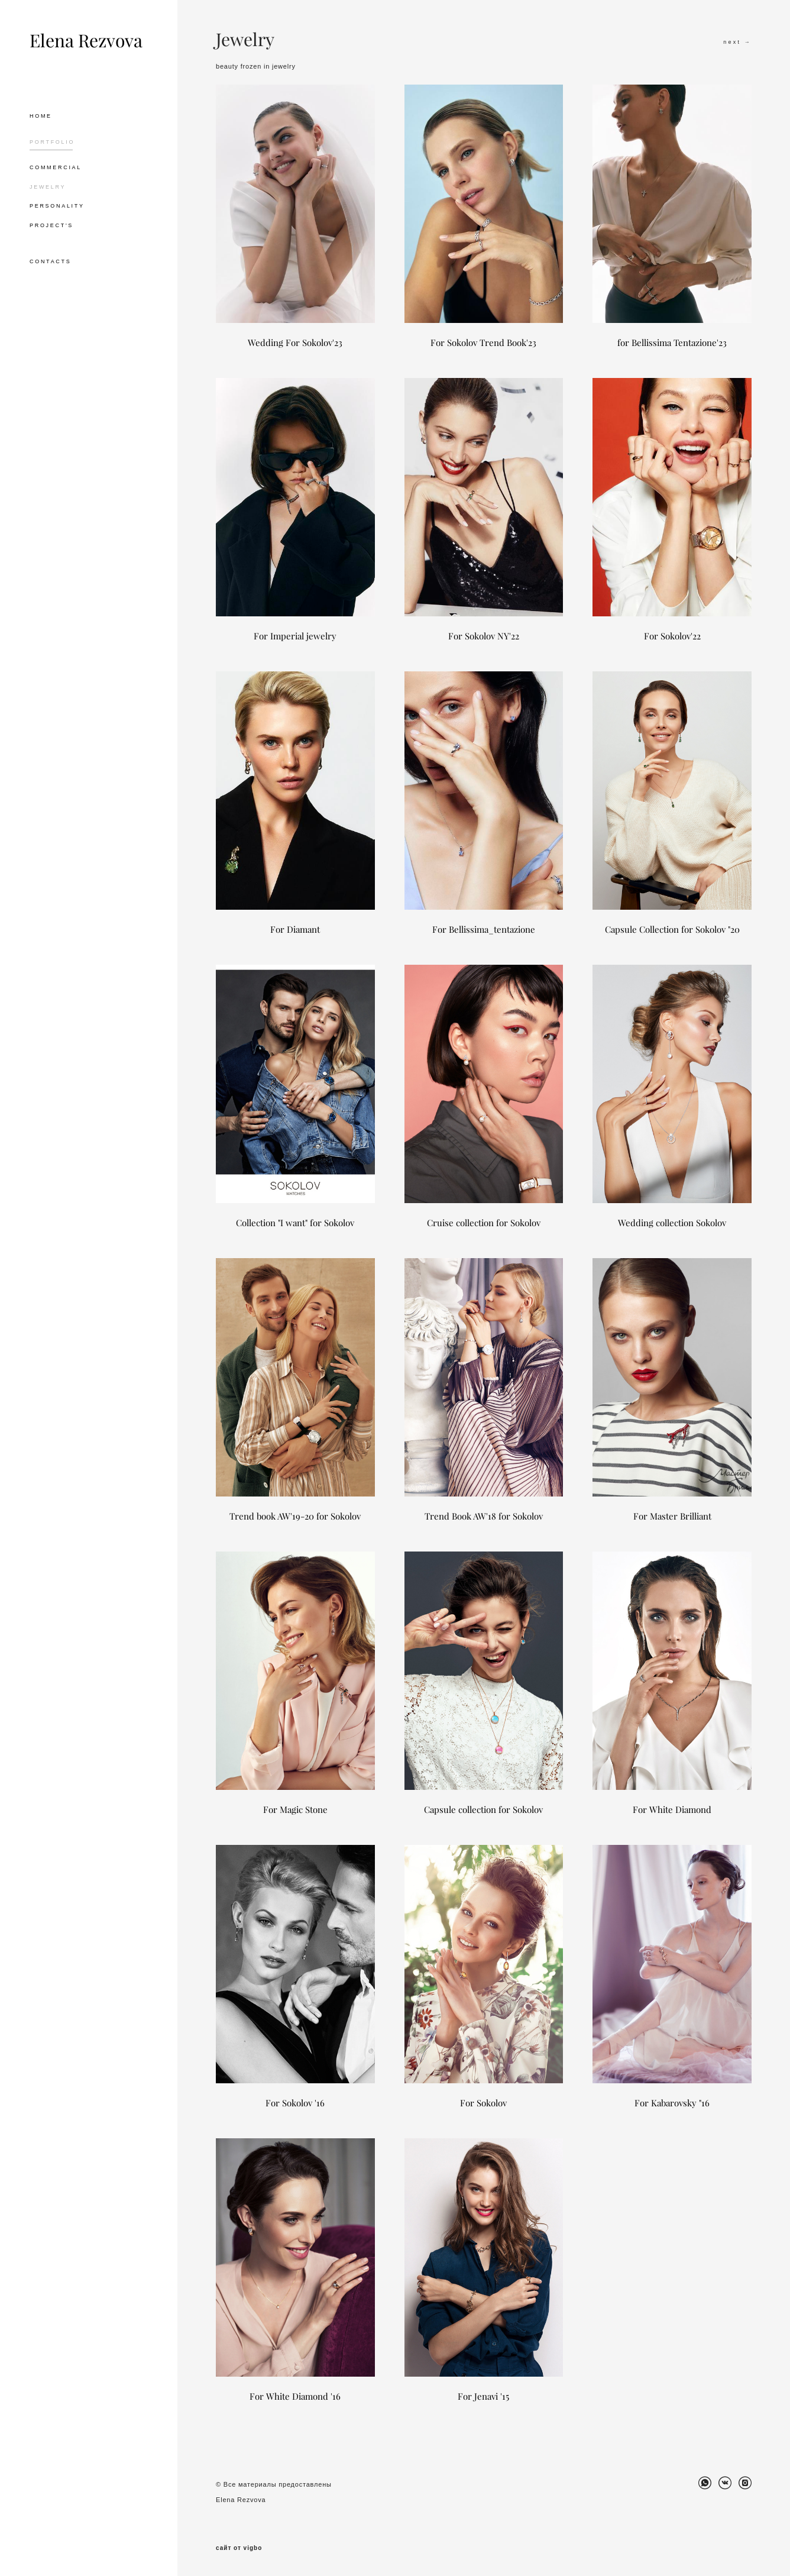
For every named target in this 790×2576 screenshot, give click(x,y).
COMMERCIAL (56, 167)
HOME (41, 116)
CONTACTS (50, 261)
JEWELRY (48, 187)
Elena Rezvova (86, 41)
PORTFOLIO (52, 142)
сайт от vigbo (239, 2548)
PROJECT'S (51, 225)
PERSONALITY (57, 206)
